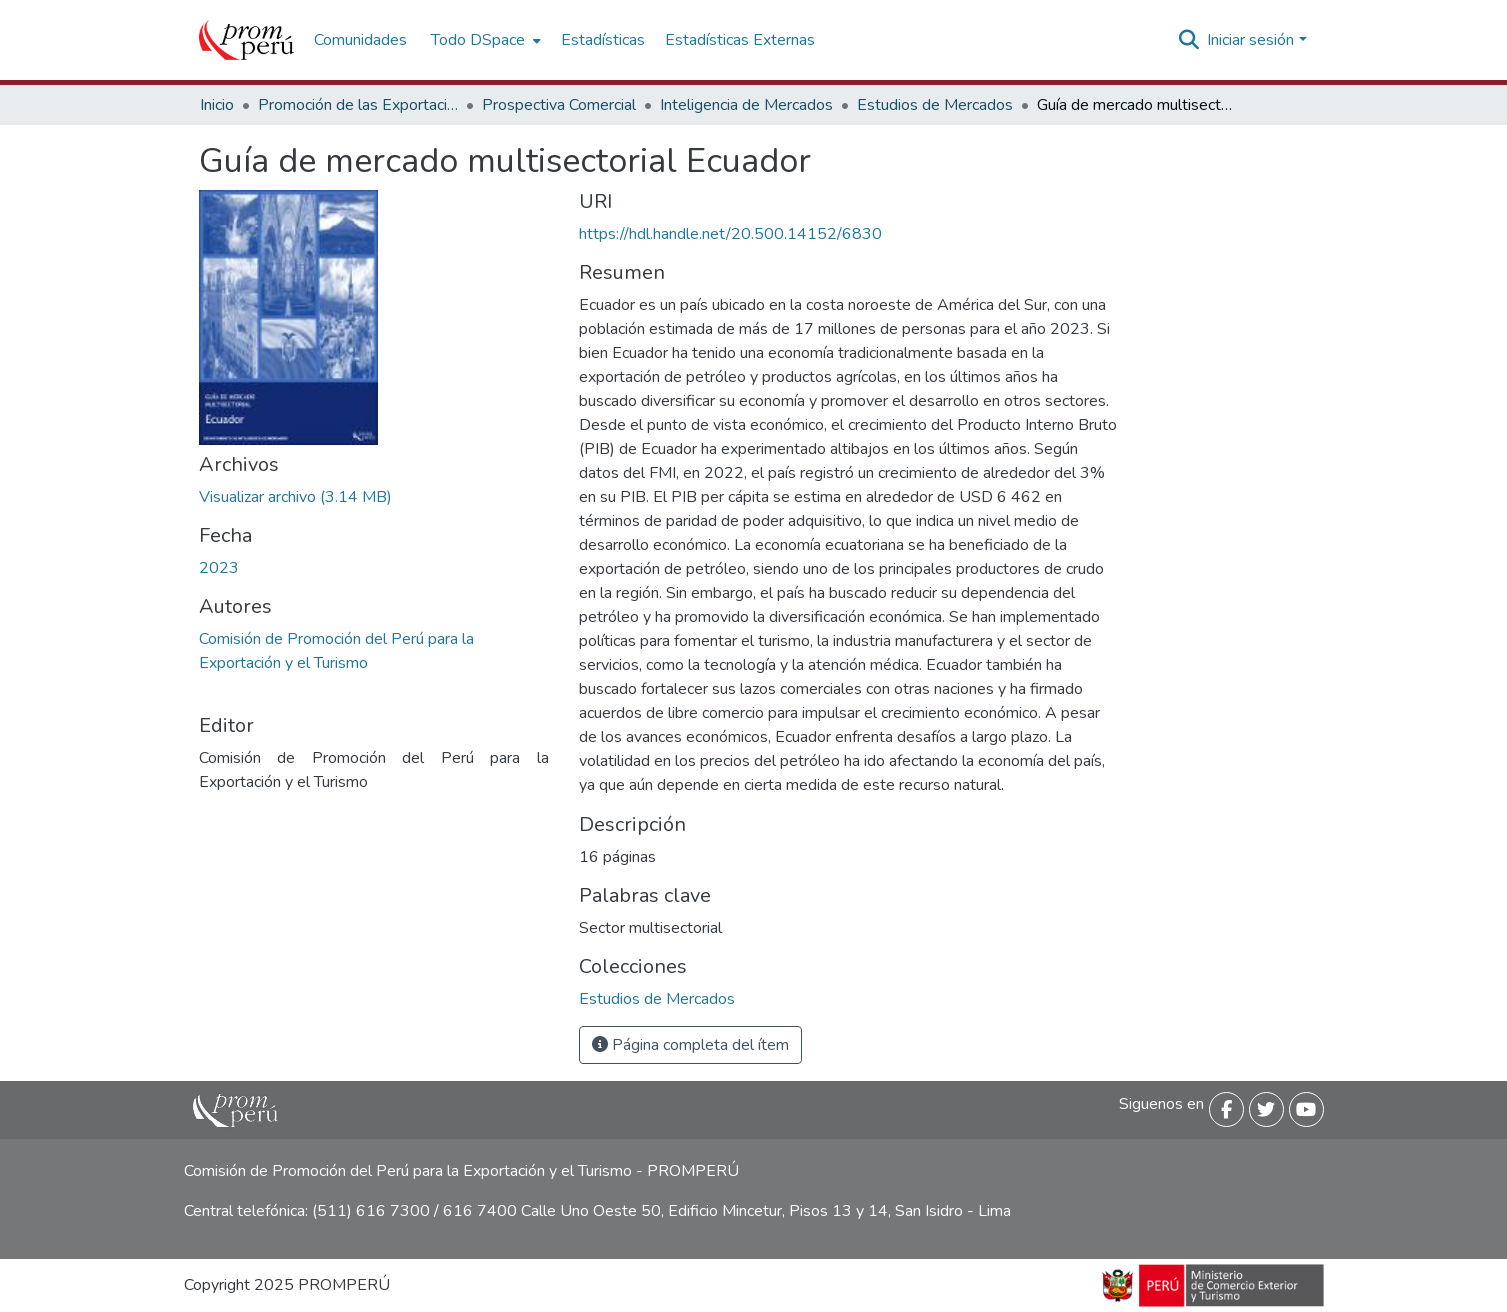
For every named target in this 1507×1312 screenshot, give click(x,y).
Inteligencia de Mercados (746, 105)
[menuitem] (484, 40)
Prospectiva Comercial (559, 105)
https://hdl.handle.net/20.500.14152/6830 (730, 234)
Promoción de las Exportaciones (358, 105)
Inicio (217, 105)
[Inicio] (246, 40)
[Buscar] (1188, 40)
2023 (219, 568)
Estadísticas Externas (740, 40)
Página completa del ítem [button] (690, 1045)
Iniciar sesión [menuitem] (1250, 40)
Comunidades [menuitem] (360, 40)
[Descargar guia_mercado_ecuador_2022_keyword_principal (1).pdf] (295, 497)
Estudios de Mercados (935, 105)
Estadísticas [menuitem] (603, 40)
